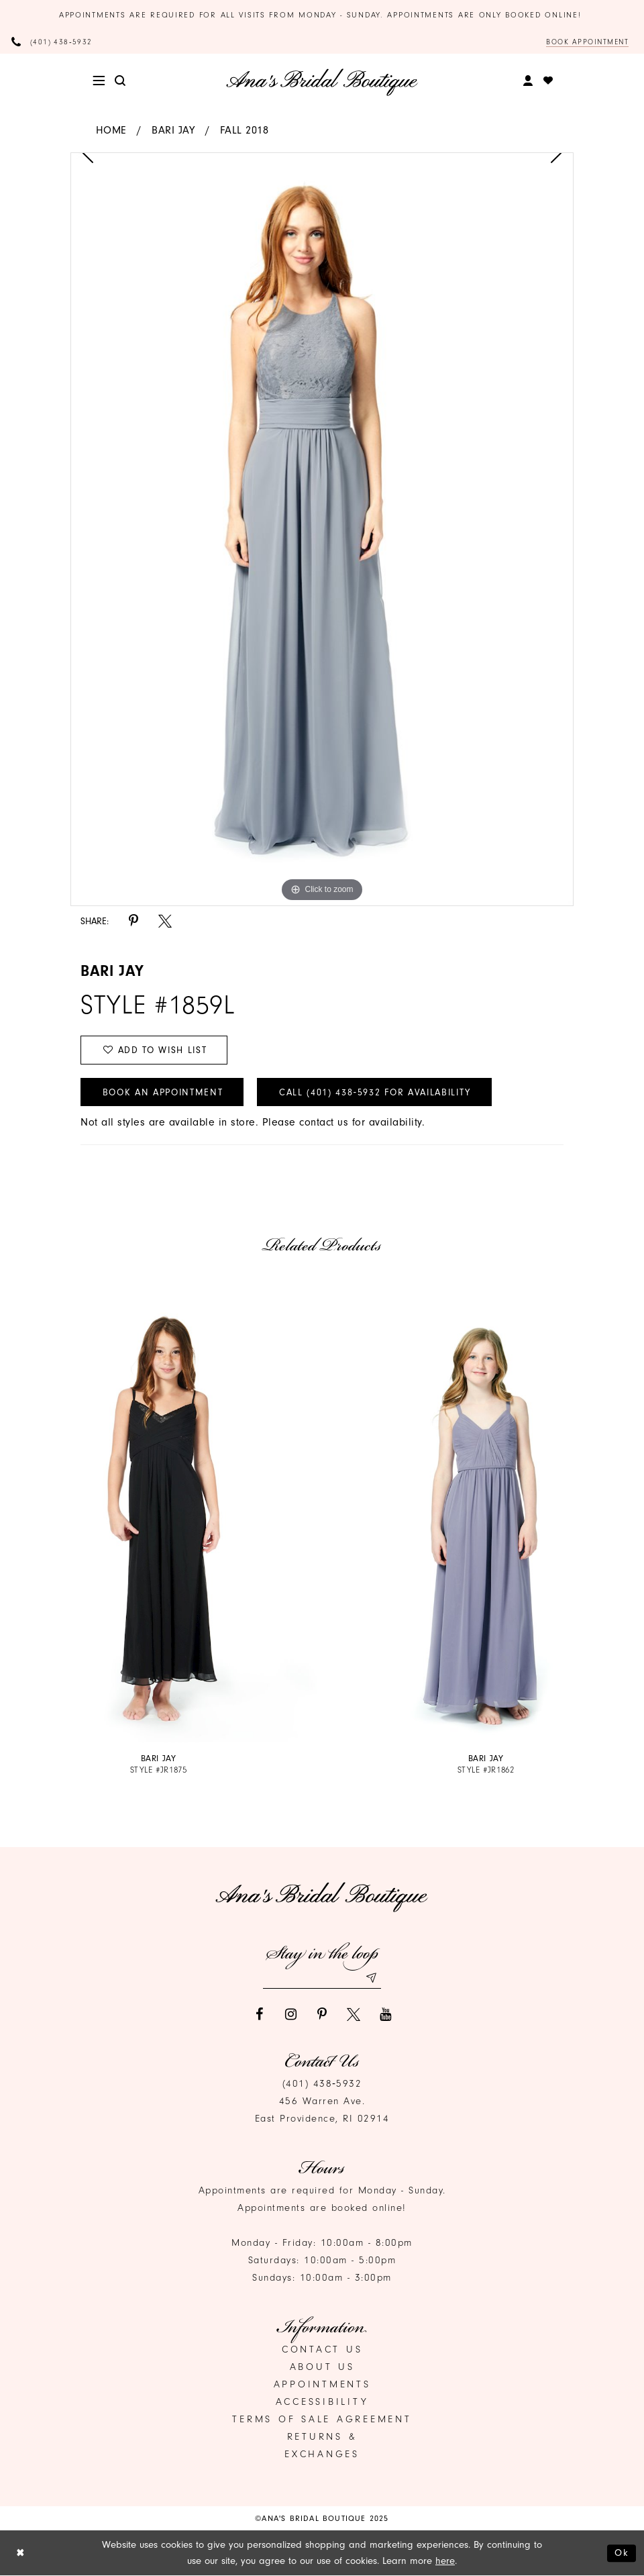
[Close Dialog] (20, 2553)
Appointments (322, 2385)
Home (111, 130)
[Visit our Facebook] (259, 2015)
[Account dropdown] (528, 81)
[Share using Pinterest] (133, 921)
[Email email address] (322, 1978)
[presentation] (158, 1510)
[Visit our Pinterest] (322, 2015)
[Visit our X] (353, 2015)
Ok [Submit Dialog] (621, 2553)
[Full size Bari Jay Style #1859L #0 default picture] (322, 529)
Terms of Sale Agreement (321, 2420)
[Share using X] (165, 921)
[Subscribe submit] (371, 1978)
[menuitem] (99, 81)
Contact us (322, 2350)
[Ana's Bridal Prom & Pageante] (322, 81)
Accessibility (322, 2402)
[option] (322, 529)
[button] (99, 81)
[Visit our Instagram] (290, 2015)
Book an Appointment (163, 1092)
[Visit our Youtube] (385, 2015)
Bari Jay (173, 130)
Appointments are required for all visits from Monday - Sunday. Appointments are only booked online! (322, 14)
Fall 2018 (244, 130)
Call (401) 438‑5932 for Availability (377, 1092)
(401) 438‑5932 (322, 2084)
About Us (322, 2367)
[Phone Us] (52, 42)
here (445, 2561)
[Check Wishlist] (548, 81)
